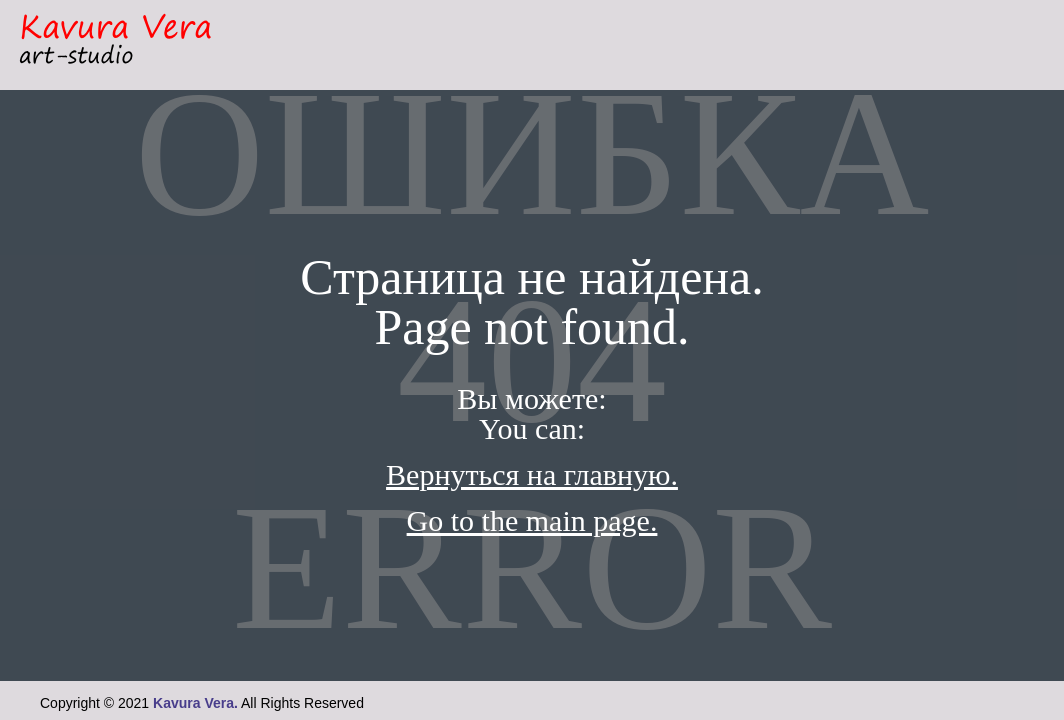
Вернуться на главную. (532, 474)
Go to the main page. (532, 520)
